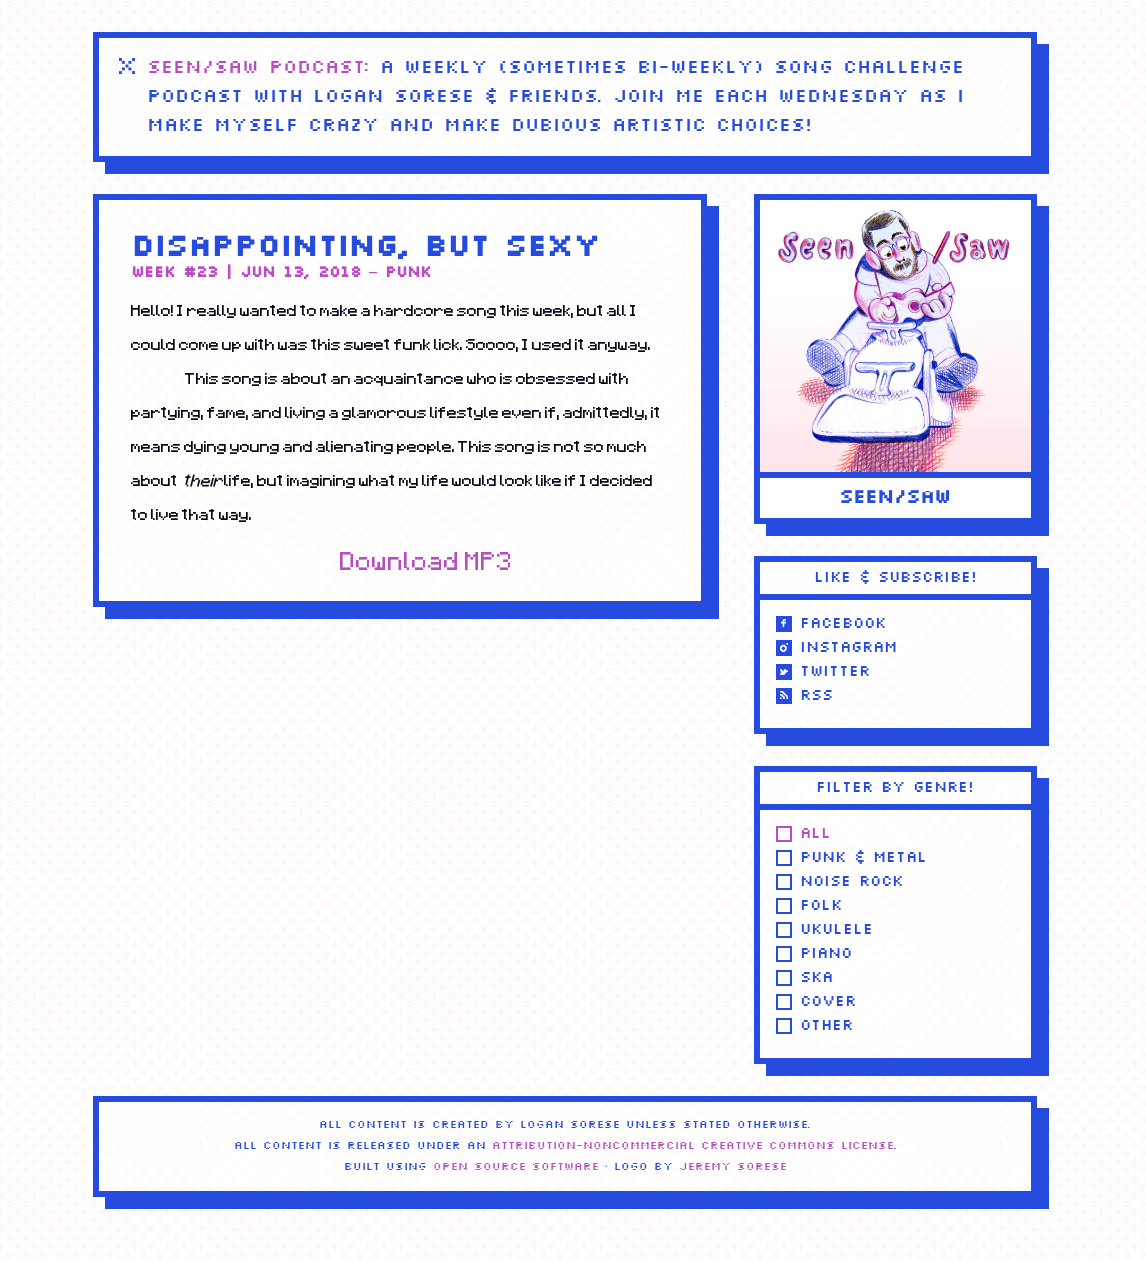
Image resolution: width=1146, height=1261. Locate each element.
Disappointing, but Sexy (365, 248)
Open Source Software (516, 1167)
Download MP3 (426, 561)
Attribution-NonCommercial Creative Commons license (693, 1146)
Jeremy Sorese (733, 1167)
